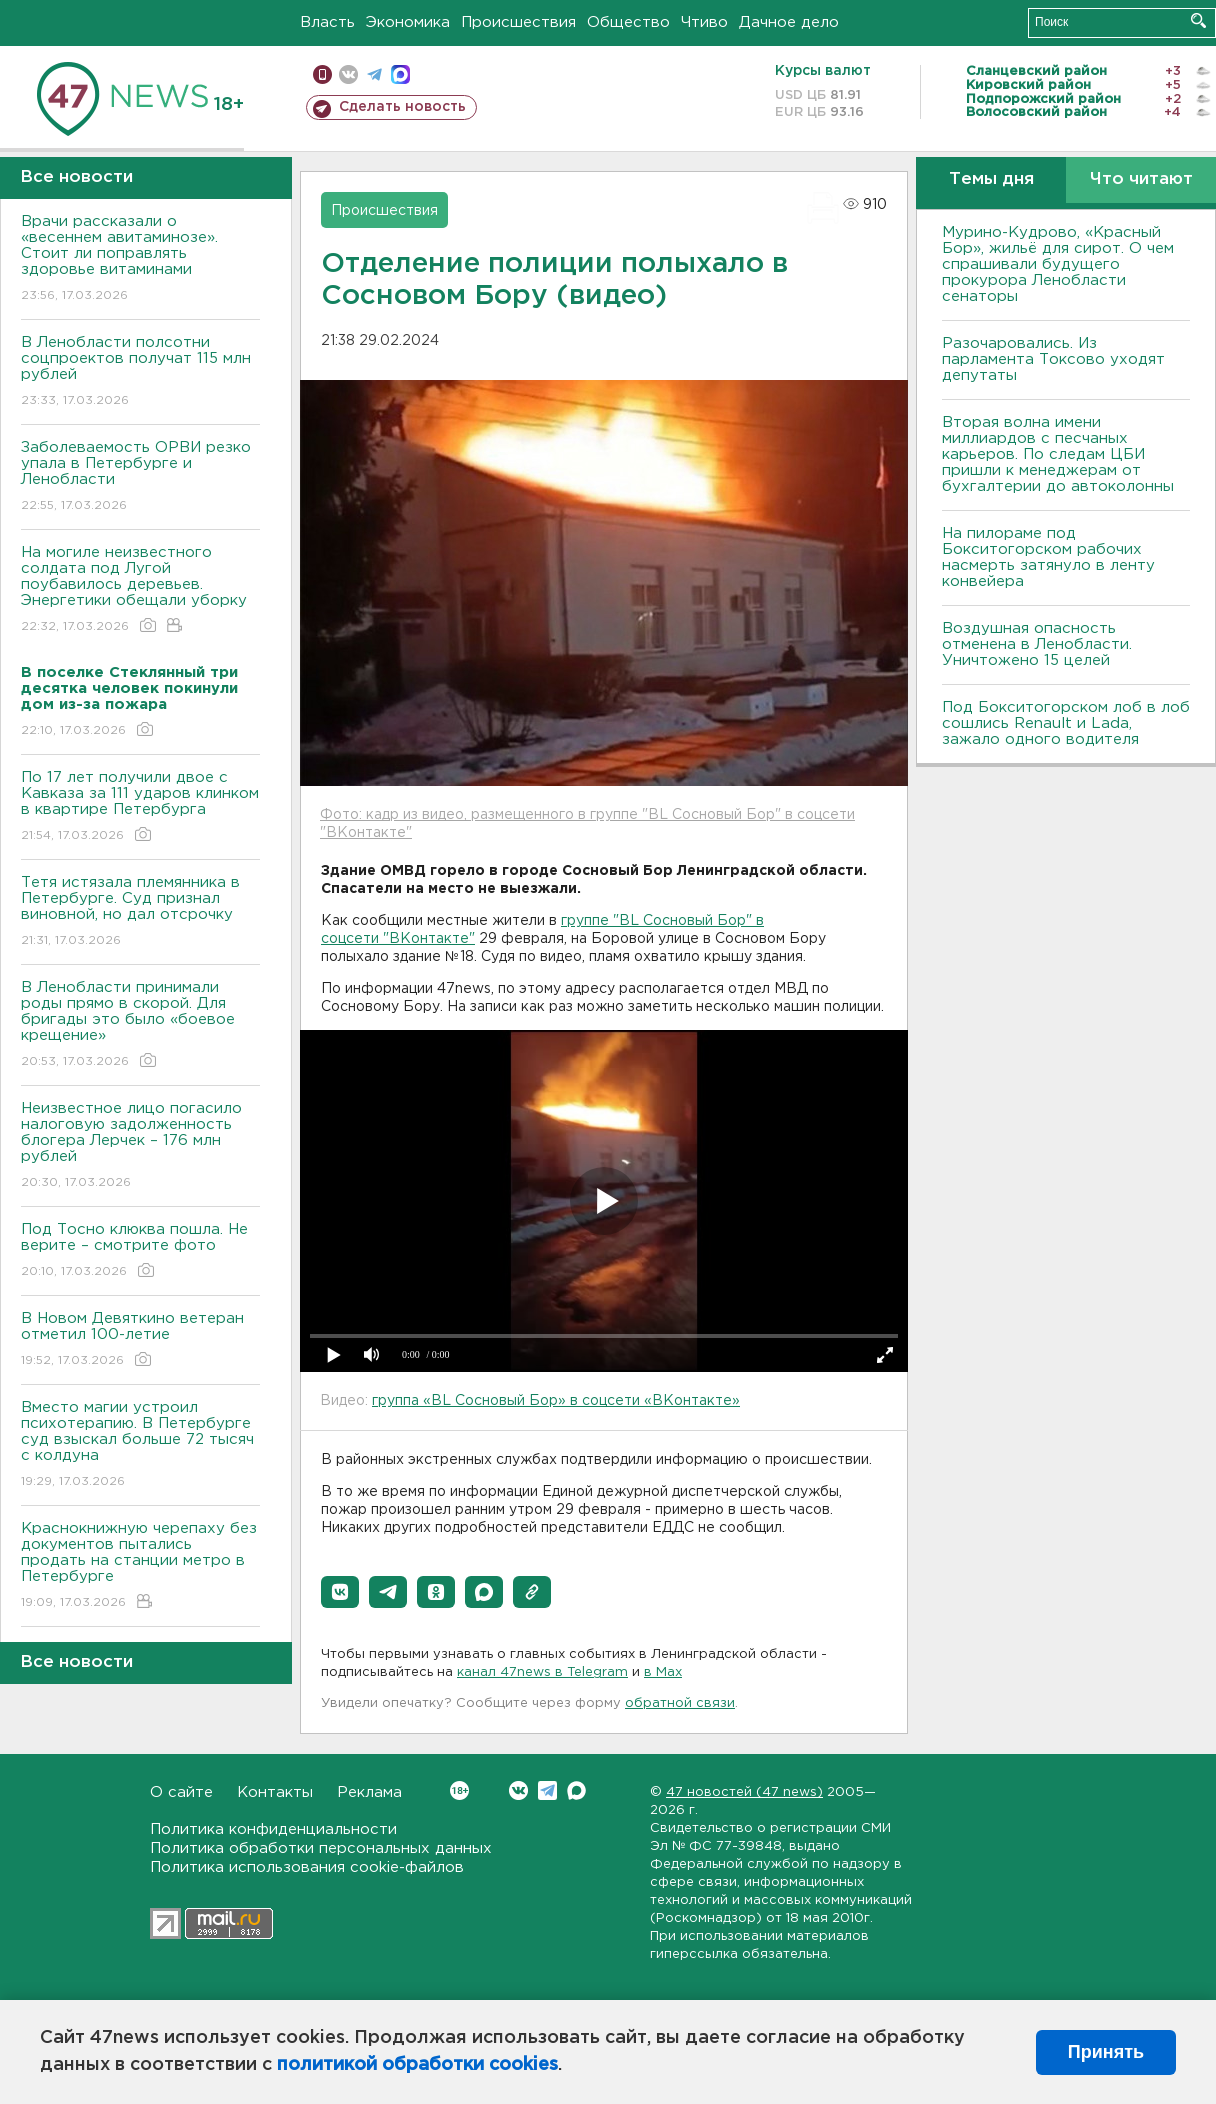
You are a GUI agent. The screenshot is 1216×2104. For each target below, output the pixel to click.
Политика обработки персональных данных (321, 1848)
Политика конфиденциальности (273, 1829)
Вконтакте (459, 1790)
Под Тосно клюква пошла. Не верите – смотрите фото (140, 1251)
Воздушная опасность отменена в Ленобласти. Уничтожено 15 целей (1037, 644)
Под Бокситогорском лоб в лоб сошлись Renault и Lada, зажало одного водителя (1066, 723)
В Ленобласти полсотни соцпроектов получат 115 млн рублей (140, 372)
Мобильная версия (322, 74)
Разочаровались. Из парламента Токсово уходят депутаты (1053, 359)
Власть (327, 22)
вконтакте (348, 74)
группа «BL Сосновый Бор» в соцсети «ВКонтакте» (556, 1401)
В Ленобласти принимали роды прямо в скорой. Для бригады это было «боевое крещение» (140, 1025)
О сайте (181, 1792)
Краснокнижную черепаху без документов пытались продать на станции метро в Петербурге (140, 1566)
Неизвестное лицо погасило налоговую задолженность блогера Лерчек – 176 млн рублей (140, 1146)
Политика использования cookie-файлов (307, 1867)
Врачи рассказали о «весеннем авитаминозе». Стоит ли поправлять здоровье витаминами (140, 259)
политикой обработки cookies (417, 2065)
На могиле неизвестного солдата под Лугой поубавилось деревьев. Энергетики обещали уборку (140, 590)
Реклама (369, 1792)
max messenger (400, 74)
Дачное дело (789, 22)
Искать (1198, 20)
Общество (628, 22)
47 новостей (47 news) (744, 1792)
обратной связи (680, 1703)
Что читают (1141, 179)
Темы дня (991, 179)
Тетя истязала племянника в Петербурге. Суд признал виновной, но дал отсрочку (140, 912)
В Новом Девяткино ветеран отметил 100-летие (140, 1340)
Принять (1106, 2052)
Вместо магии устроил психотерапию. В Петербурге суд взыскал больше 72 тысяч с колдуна (140, 1445)
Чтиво (704, 22)
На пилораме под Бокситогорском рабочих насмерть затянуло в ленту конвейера (1048, 557)
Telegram (547, 1790)
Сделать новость (402, 107)
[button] (340, 1592)
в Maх (663, 1672)
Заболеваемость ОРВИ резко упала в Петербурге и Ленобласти (140, 477)
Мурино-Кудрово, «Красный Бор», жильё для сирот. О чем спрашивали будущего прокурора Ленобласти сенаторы (1058, 264)
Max (576, 1790)
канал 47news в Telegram (542, 1672)
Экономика (408, 22)
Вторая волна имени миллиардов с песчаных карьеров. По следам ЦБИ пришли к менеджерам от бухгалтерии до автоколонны (1058, 454)
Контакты (275, 1792)
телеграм (374, 74)
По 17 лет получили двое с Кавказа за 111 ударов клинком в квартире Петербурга (140, 807)
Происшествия (518, 22)
